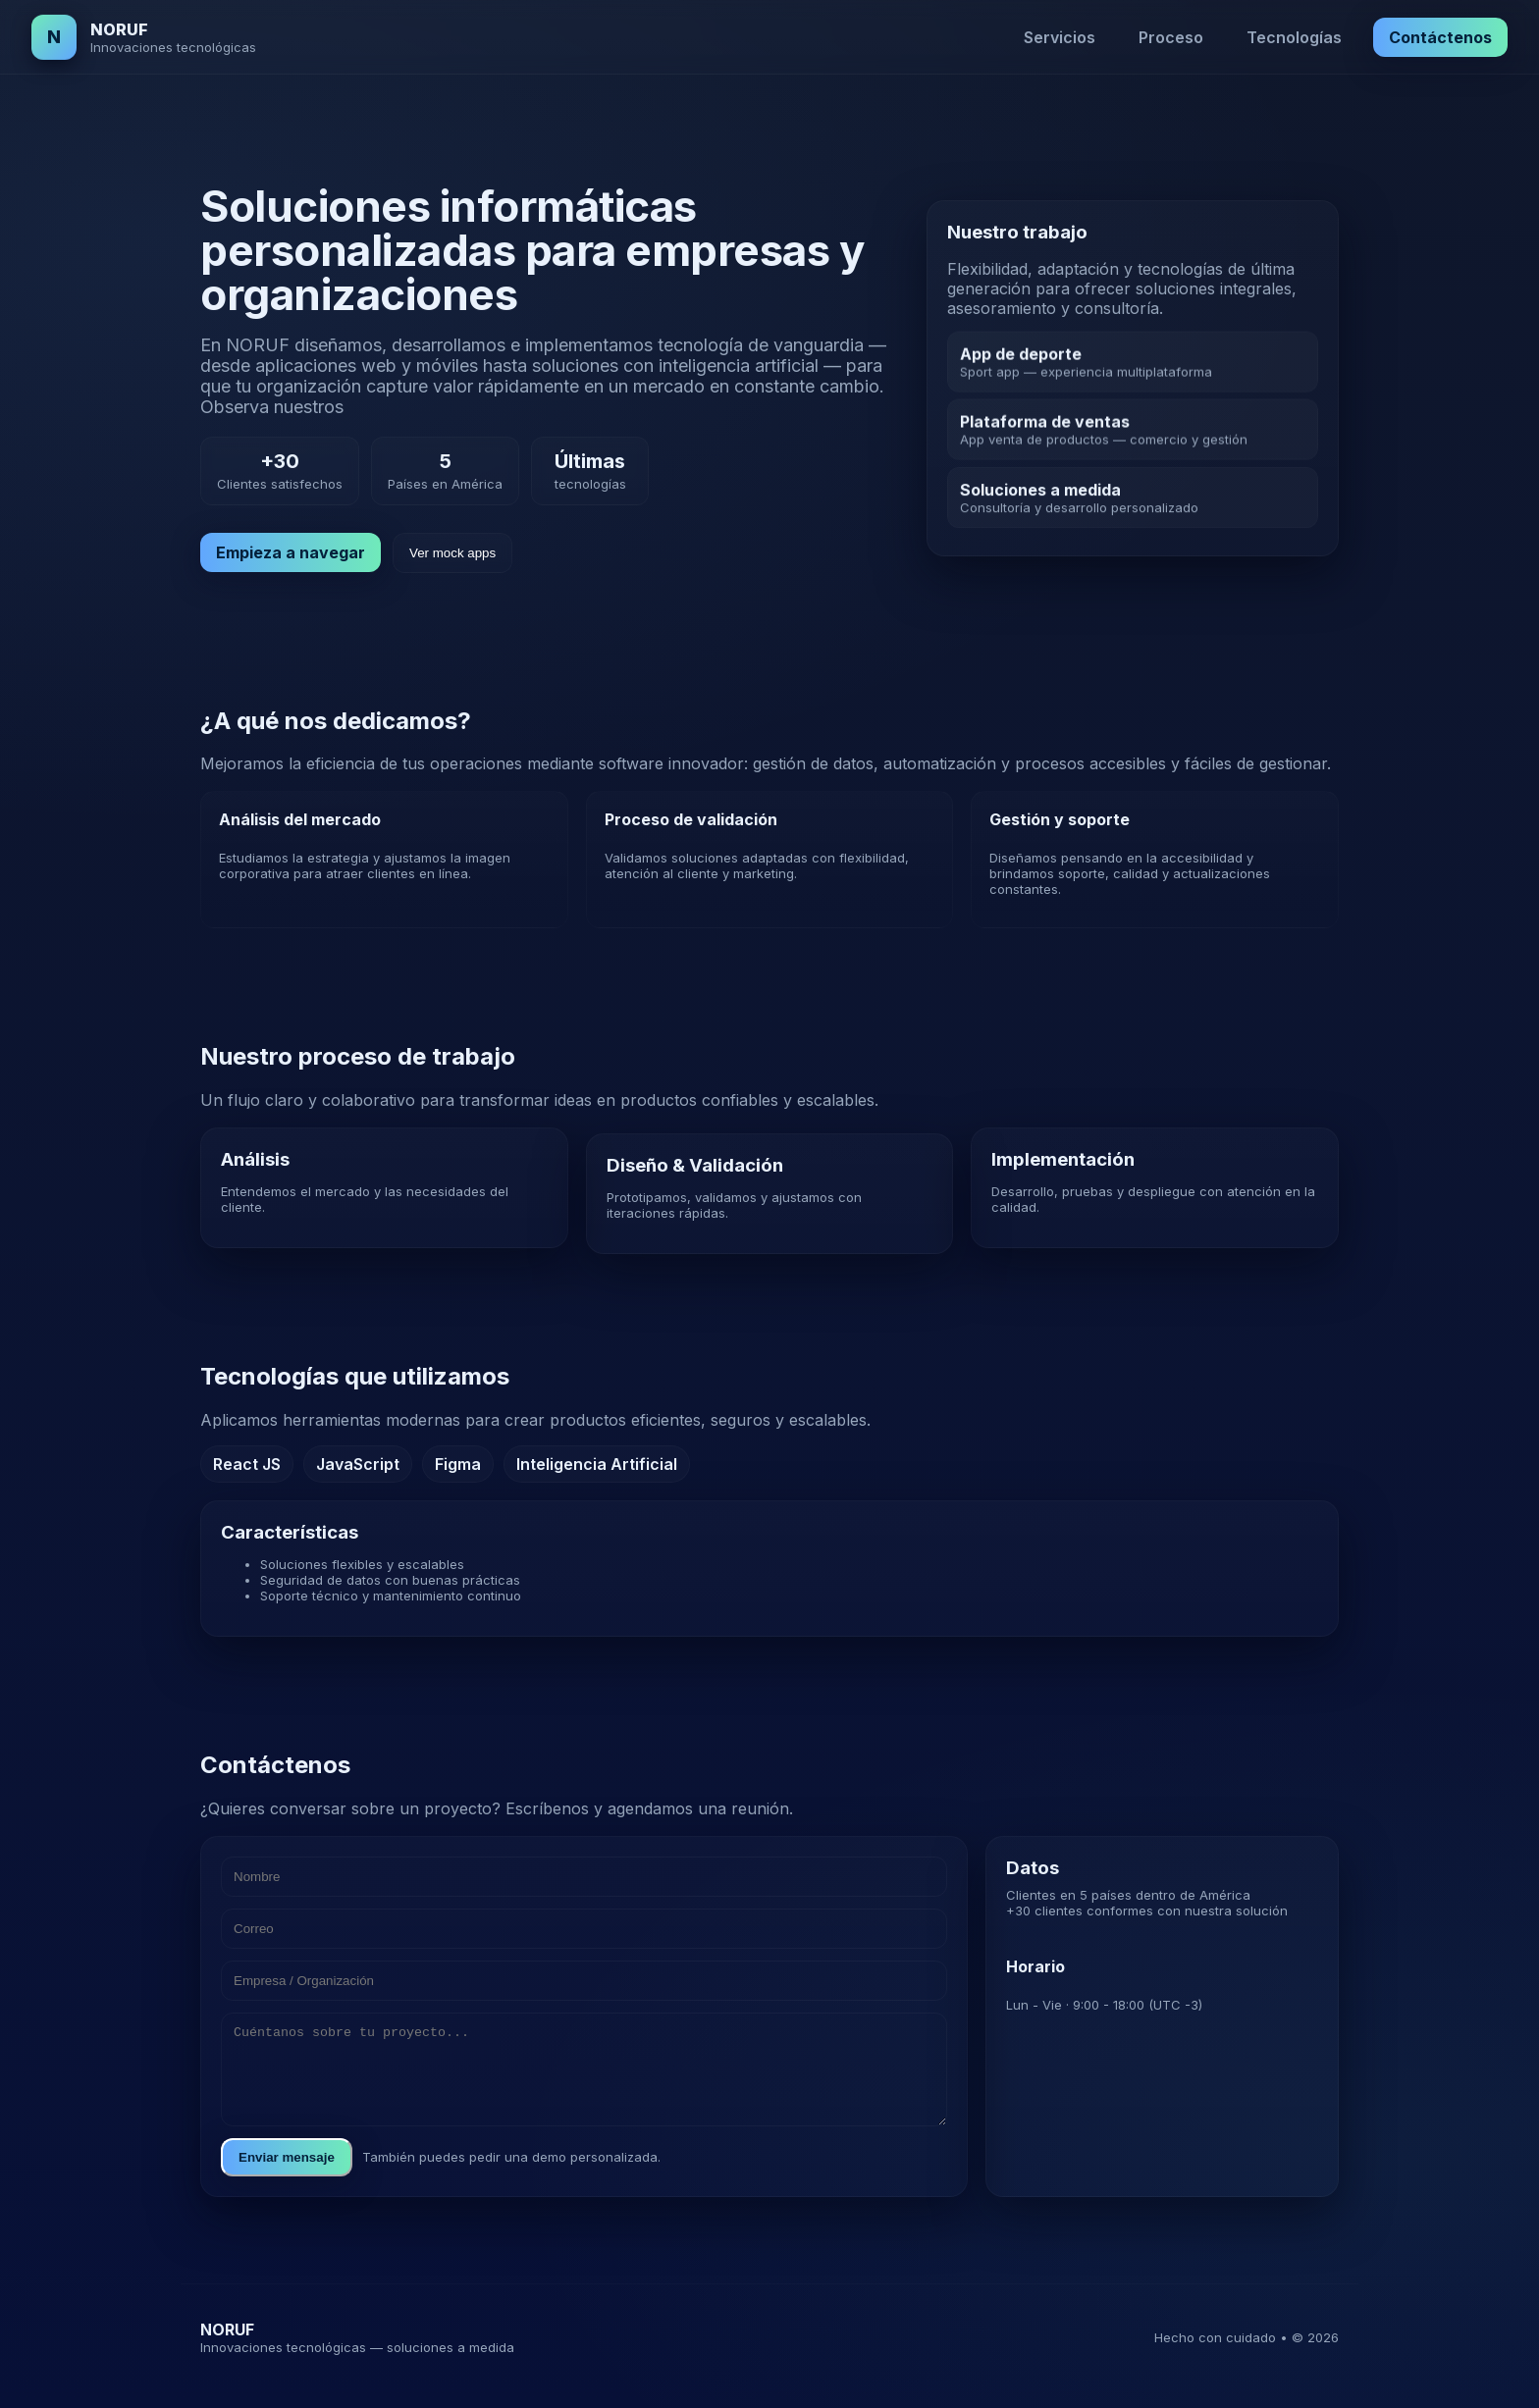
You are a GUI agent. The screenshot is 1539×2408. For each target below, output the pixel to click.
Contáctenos (1440, 37)
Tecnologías (1294, 37)
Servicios (1059, 37)
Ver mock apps (452, 553)
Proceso (1171, 37)
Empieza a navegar (290, 552)
